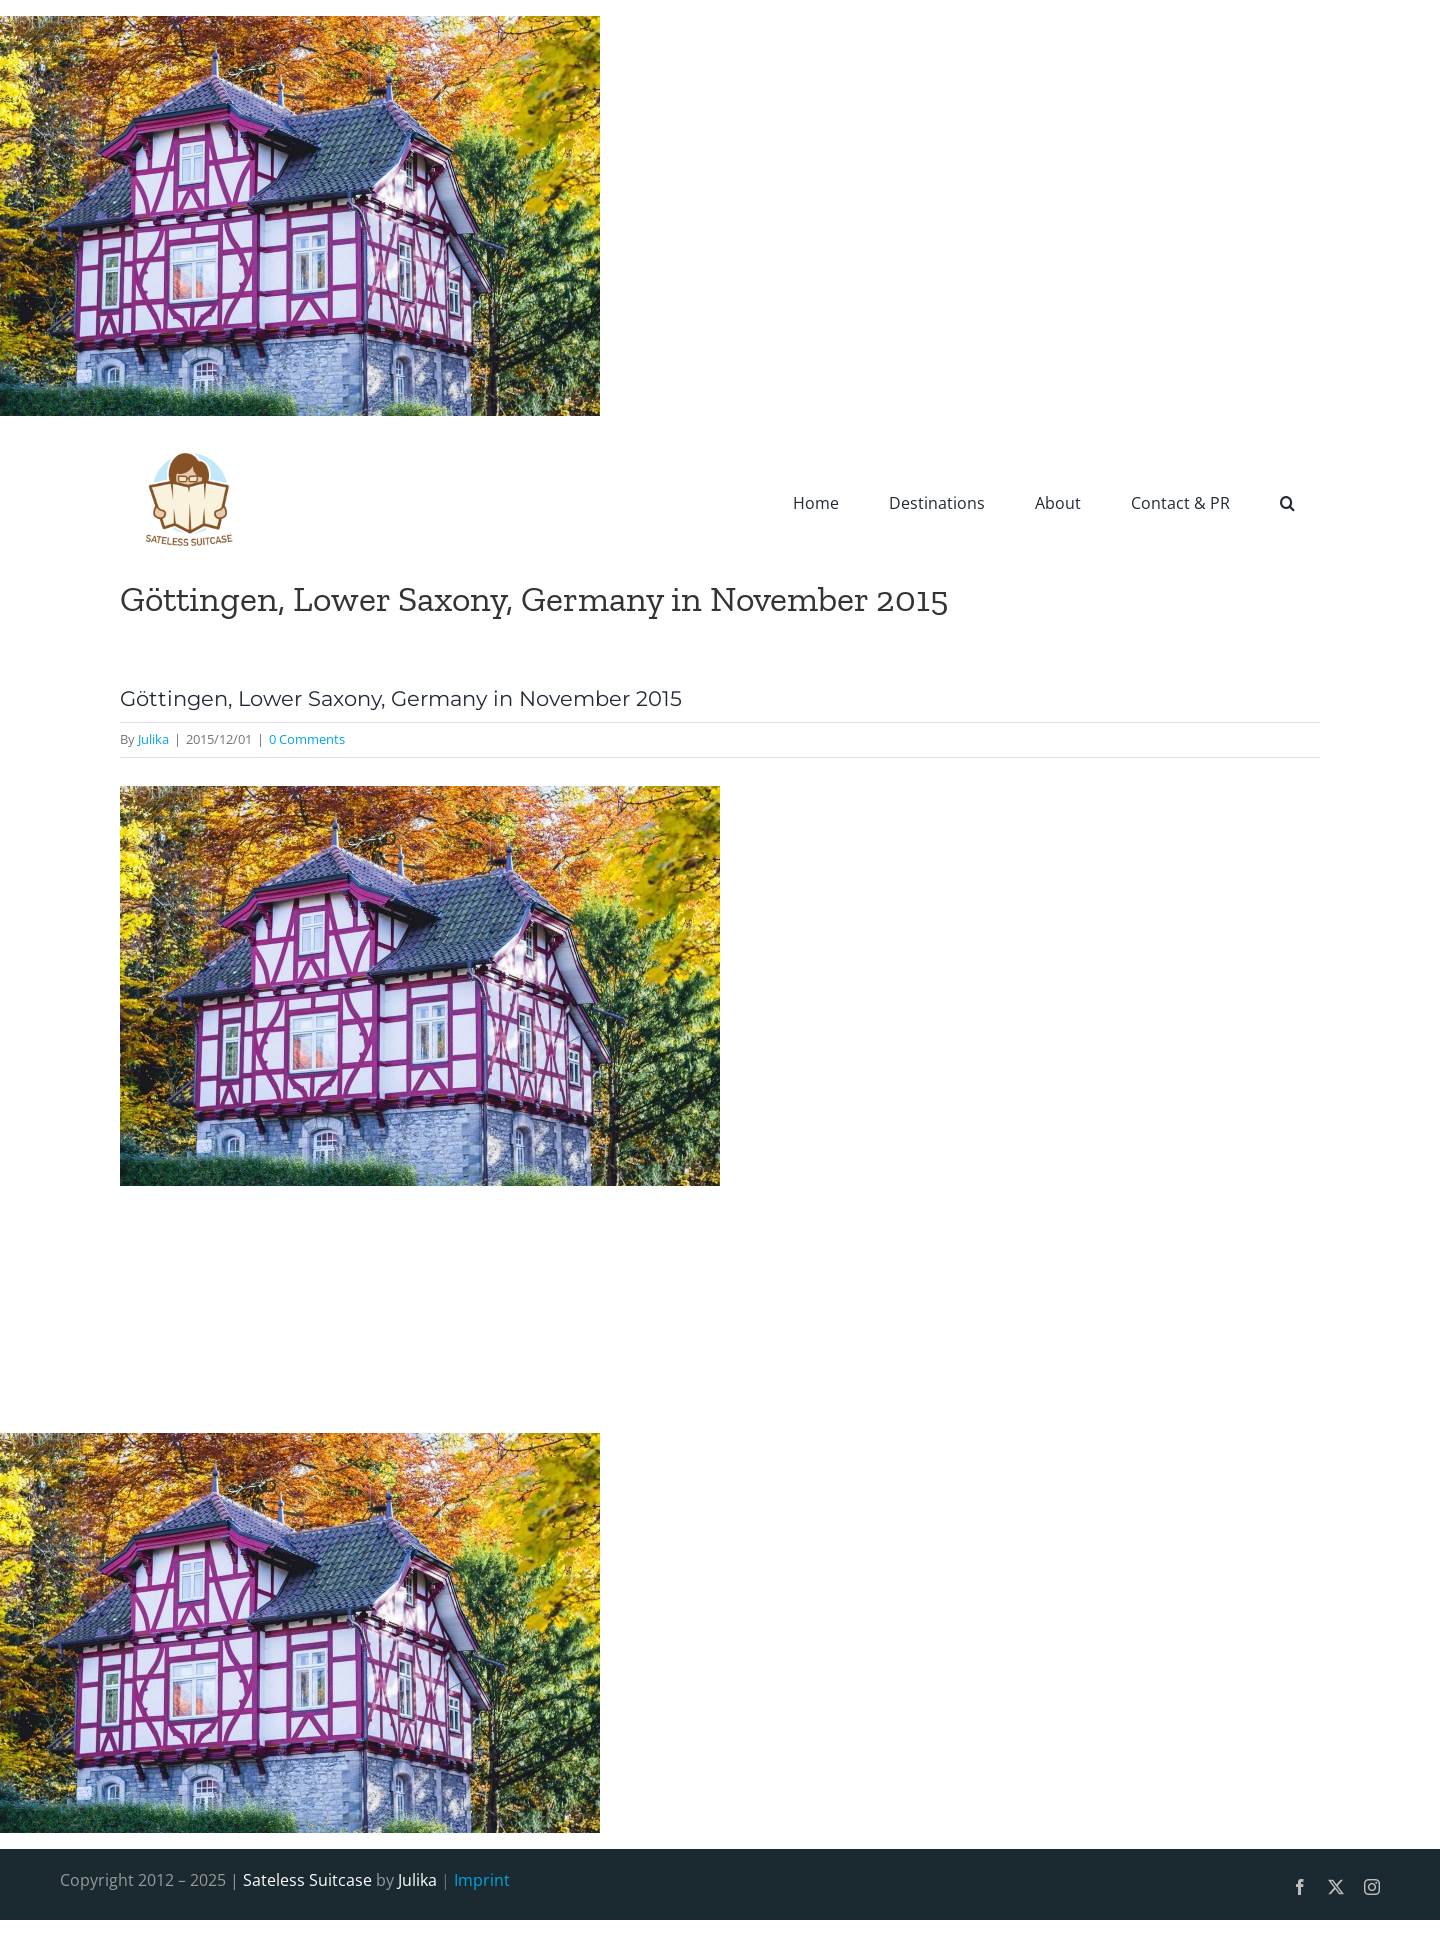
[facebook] (1300, 1887)
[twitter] (1336, 1887)
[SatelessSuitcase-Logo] (190, 440)
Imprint (482, 1880)
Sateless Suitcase (307, 1880)
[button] (1287, 502)
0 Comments (307, 739)
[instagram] (1372, 1887)
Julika (153, 739)
